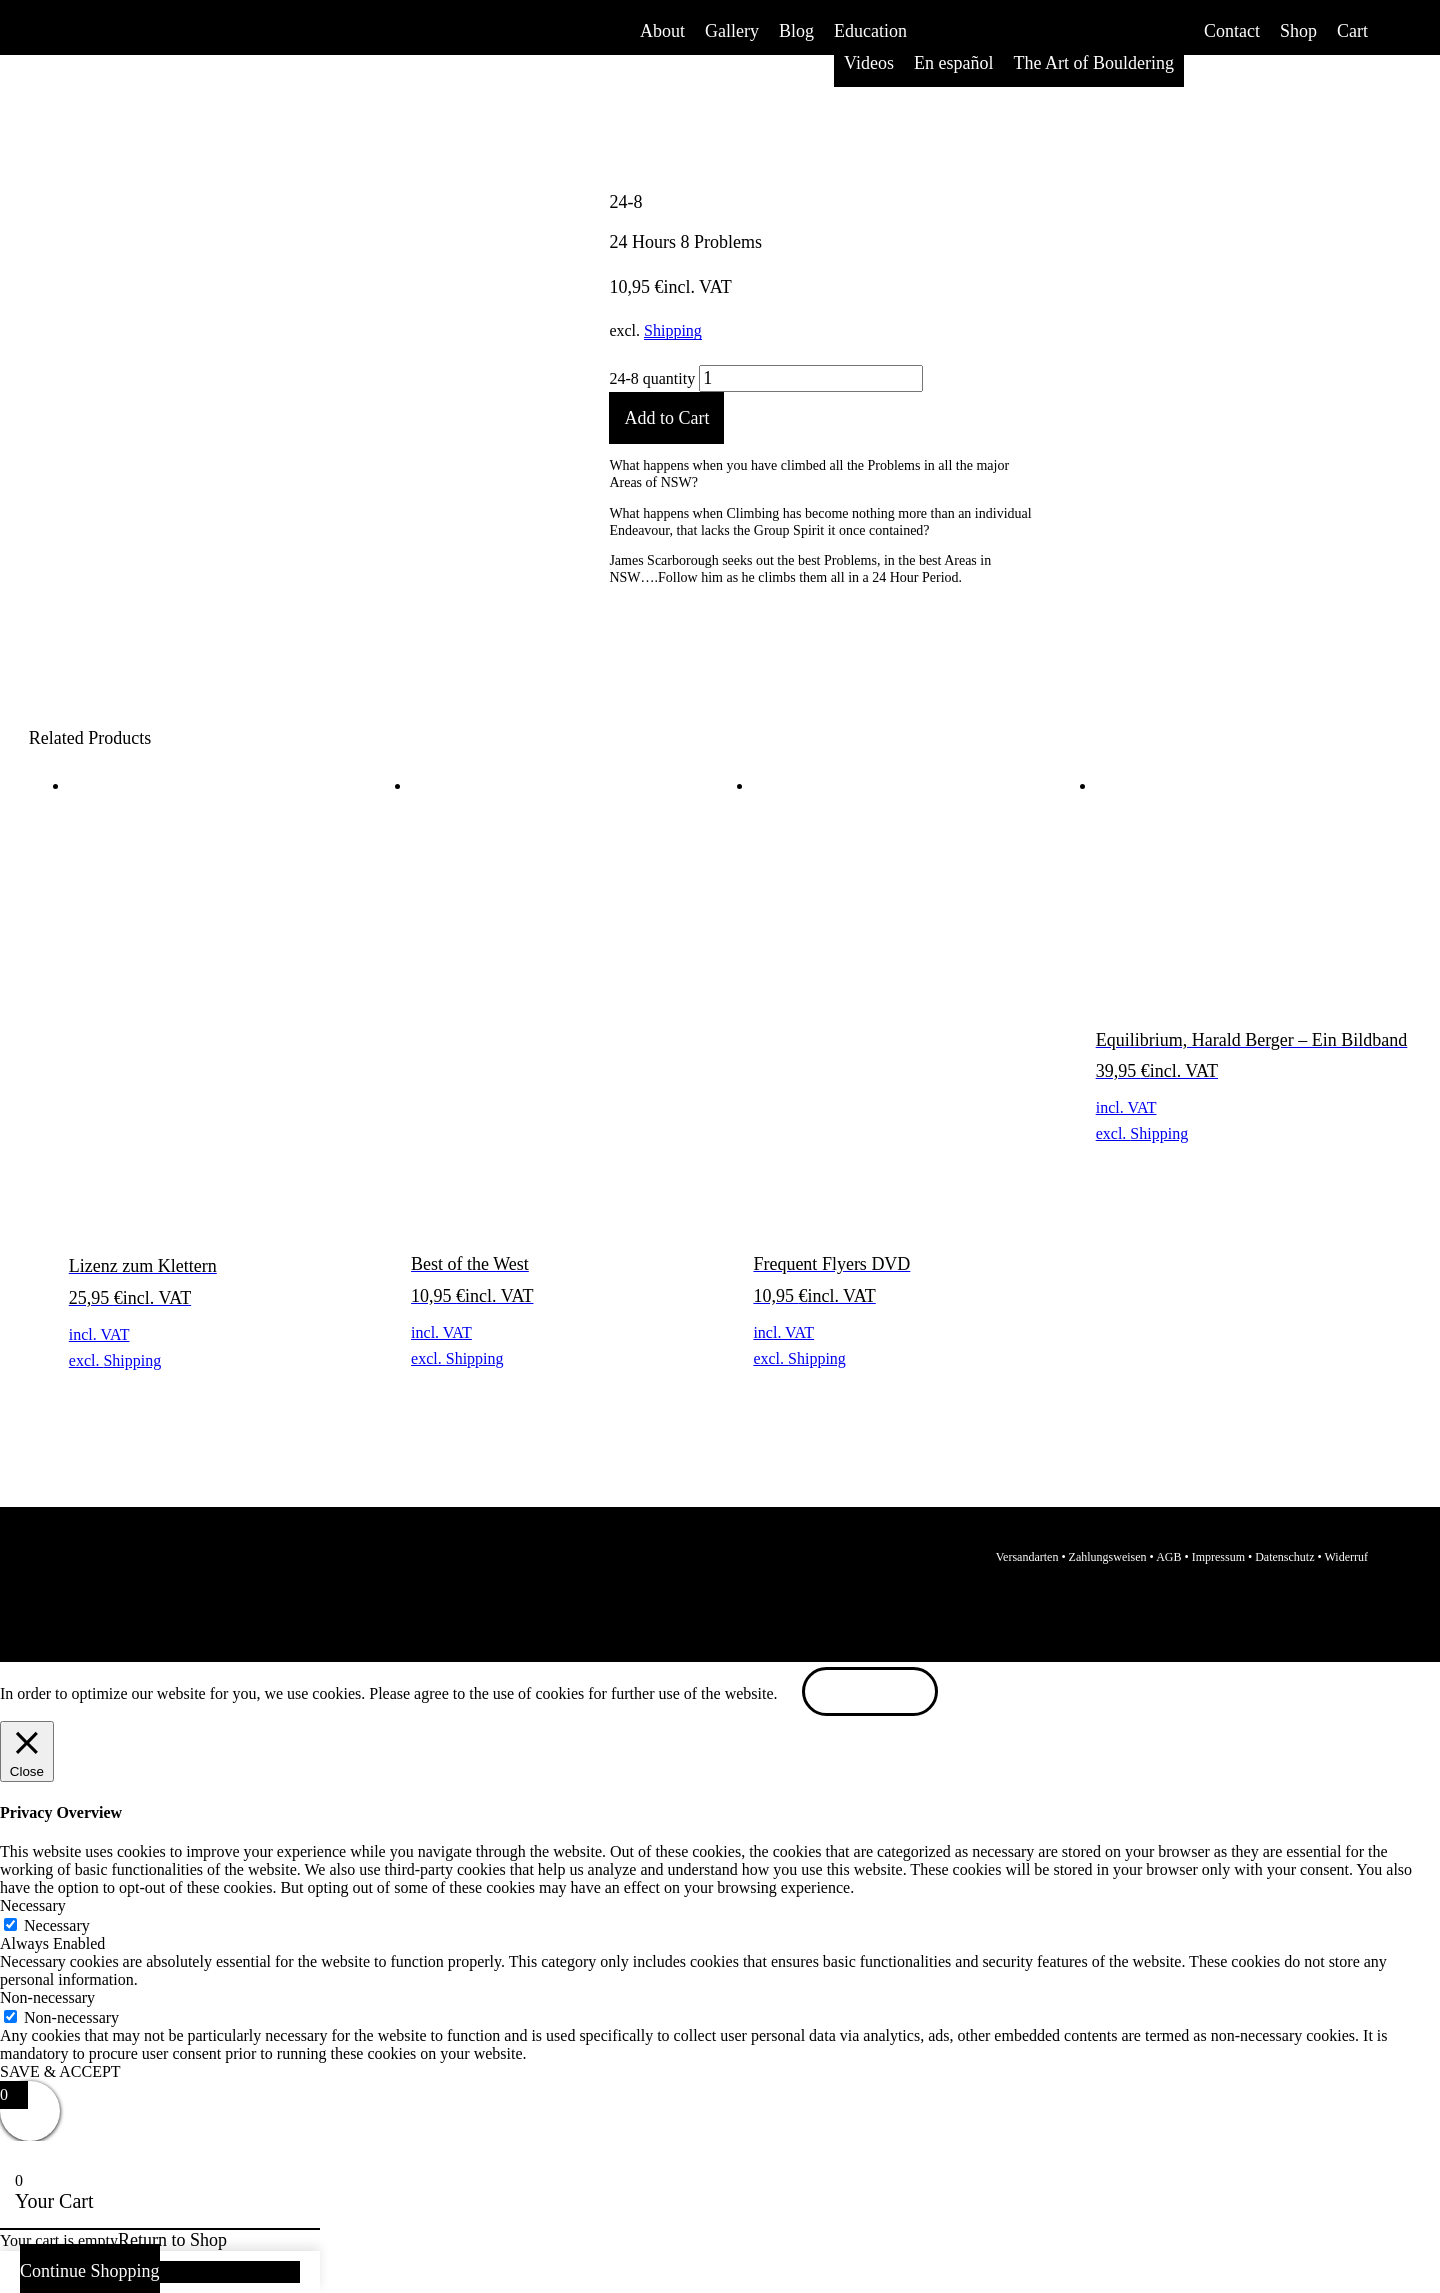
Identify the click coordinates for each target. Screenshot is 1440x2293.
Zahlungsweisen (1108, 1557)
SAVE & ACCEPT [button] (60, 2071)
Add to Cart (666, 418)
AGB (1168, 1557)
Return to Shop (172, 2240)
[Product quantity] (811, 379)
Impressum (1218, 1557)
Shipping (673, 330)
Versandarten (1027, 1557)
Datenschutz (1284, 1557)
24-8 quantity (652, 378)
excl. (86, 1360)
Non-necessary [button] (47, 1997)
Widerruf (1347, 1557)
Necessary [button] (33, 1905)
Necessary (57, 1925)
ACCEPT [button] (870, 1693)
